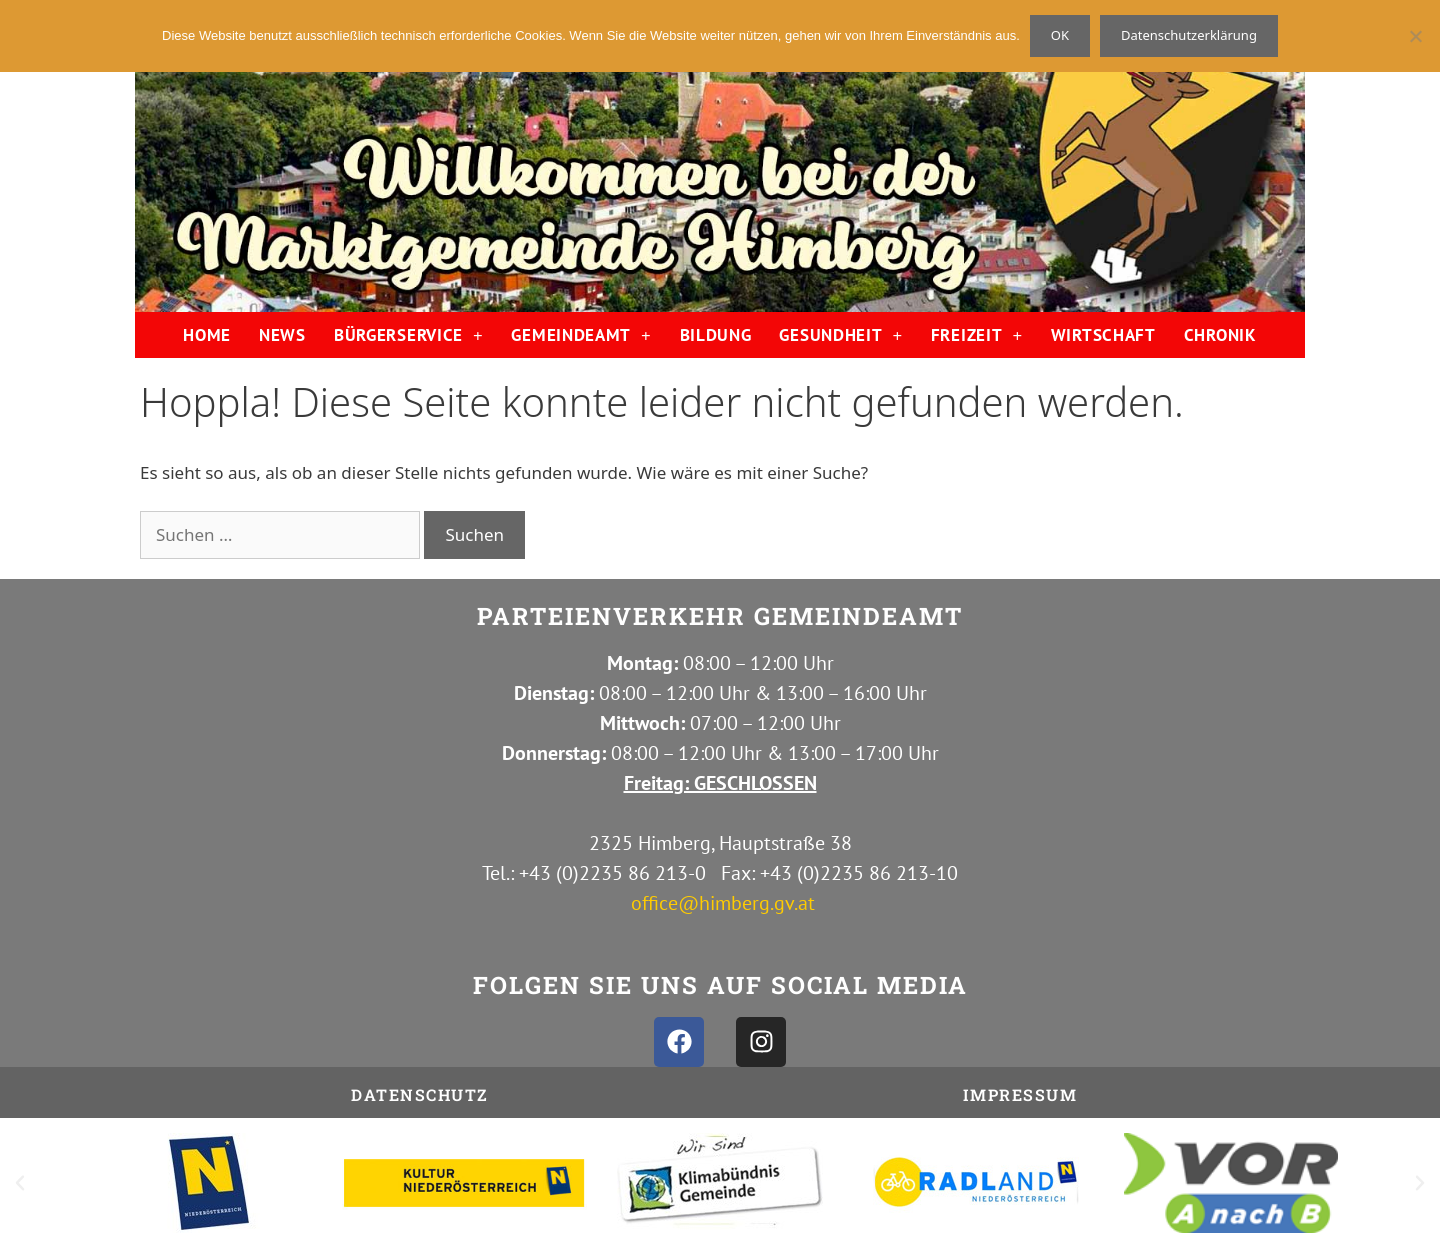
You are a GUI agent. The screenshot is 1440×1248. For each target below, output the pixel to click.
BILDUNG (716, 335)
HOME (207, 335)
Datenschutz (420, 1094)
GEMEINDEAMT (581, 335)
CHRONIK (1220, 335)
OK (1060, 35)
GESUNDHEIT (840, 335)
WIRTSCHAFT (1103, 335)
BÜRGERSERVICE (409, 335)
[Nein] (1415, 36)
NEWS (282, 335)
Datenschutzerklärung (1189, 35)
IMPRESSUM (1020, 1094)
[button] (20, 1183)
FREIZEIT (977, 335)
